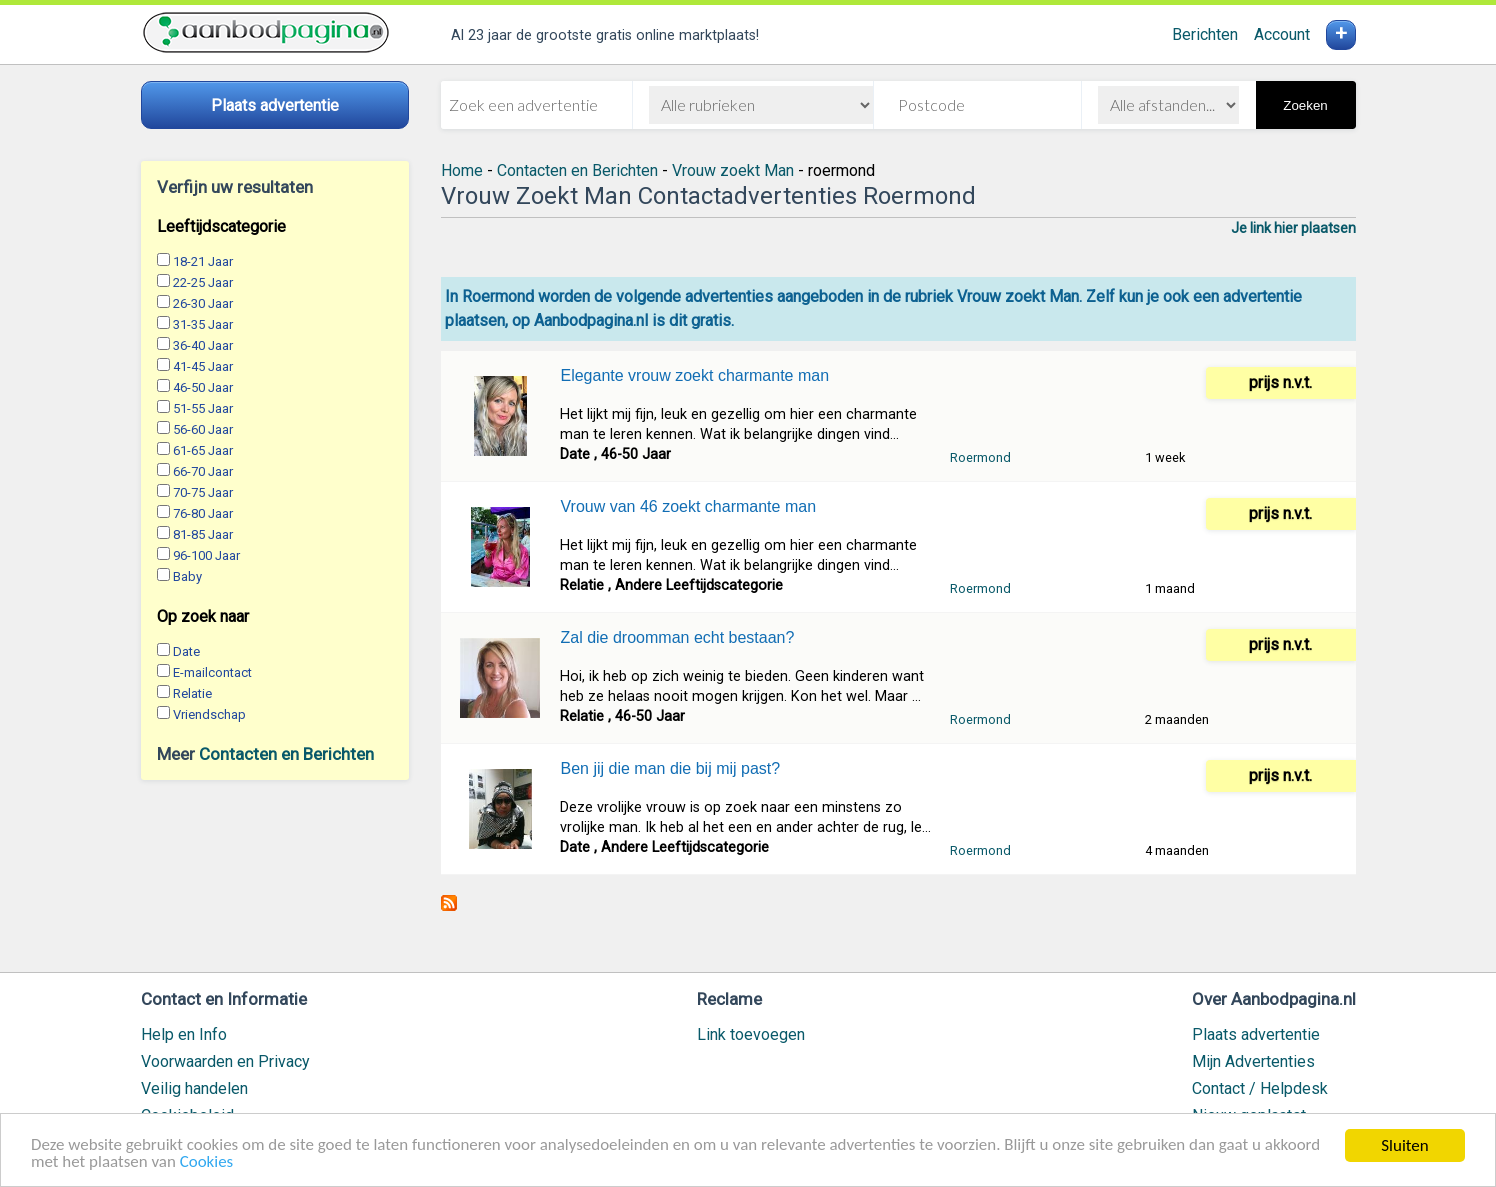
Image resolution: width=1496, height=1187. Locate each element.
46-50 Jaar (203, 387)
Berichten (1205, 34)
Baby (187, 576)
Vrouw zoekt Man (733, 170)
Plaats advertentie (1256, 1034)
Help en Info (184, 1034)
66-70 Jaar (203, 471)
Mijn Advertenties (1253, 1061)
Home (462, 170)
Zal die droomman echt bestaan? (677, 637)
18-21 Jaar (203, 261)
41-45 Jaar (203, 366)
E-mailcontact (212, 672)
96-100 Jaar (206, 555)
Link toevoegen (751, 1034)
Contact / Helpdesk (1260, 1088)
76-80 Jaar (203, 513)
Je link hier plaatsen (1293, 228)
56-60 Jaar (203, 429)
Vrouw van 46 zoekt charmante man (688, 506)
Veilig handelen (194, 1088)
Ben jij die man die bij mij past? (670, 768)
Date (186, 651)
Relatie (192, 693)
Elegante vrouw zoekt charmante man (694, 375)
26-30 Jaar (203, 303)
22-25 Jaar (203, 282)
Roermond (980, 457)
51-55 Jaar (203, 408)
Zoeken (1305, 105)
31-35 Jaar (203, 324)
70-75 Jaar (203, 492)
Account (1282, 34)
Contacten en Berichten (286, 754)
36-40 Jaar (203, 345)
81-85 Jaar (203, 534)
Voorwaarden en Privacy (225, 1061)
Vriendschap (209, 714)
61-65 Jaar (203, 450)
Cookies (207, 1163)
